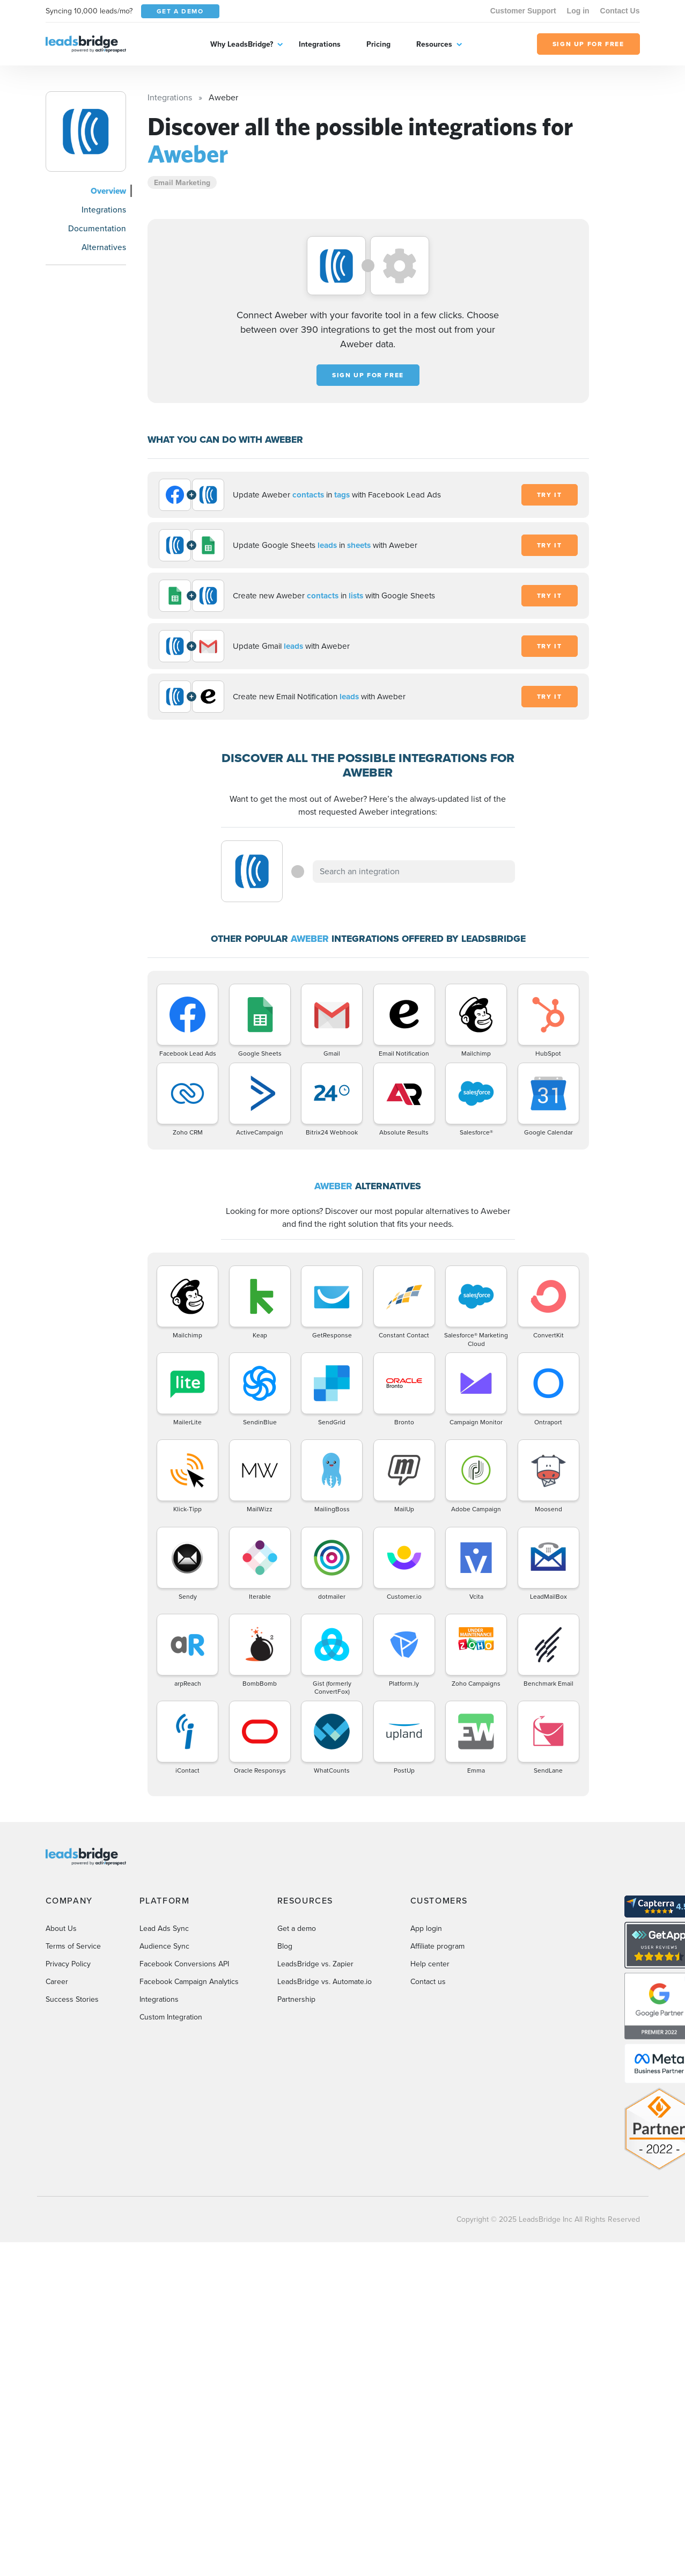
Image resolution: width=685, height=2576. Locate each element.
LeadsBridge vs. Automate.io (324, 1981)
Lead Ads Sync (164, 1928)
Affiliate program (437, 1946)
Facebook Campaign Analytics (189, 1981)
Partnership (296, 1999)
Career (57, 1981)
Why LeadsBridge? (241, 44)
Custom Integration (170, 2017)
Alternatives (104, 247)
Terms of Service (73, 1946)
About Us (61, 1928)
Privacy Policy (68, 1964)
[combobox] (414, 871)
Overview (108, 191)
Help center (430, 1964)
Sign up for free (368, 375)
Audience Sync (164, 1946)
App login (426, 1928)
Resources (434, 44)
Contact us (428, 1981)
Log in (578, 10)
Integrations (320, 44)
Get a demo (296, 1928)
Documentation (97, 228)
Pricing (378, 44)
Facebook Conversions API (184, 1964)
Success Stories (72, 1999)
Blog (284, 1946)
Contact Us (620, 10)
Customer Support (523, 10)
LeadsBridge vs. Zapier (315, 1964)
